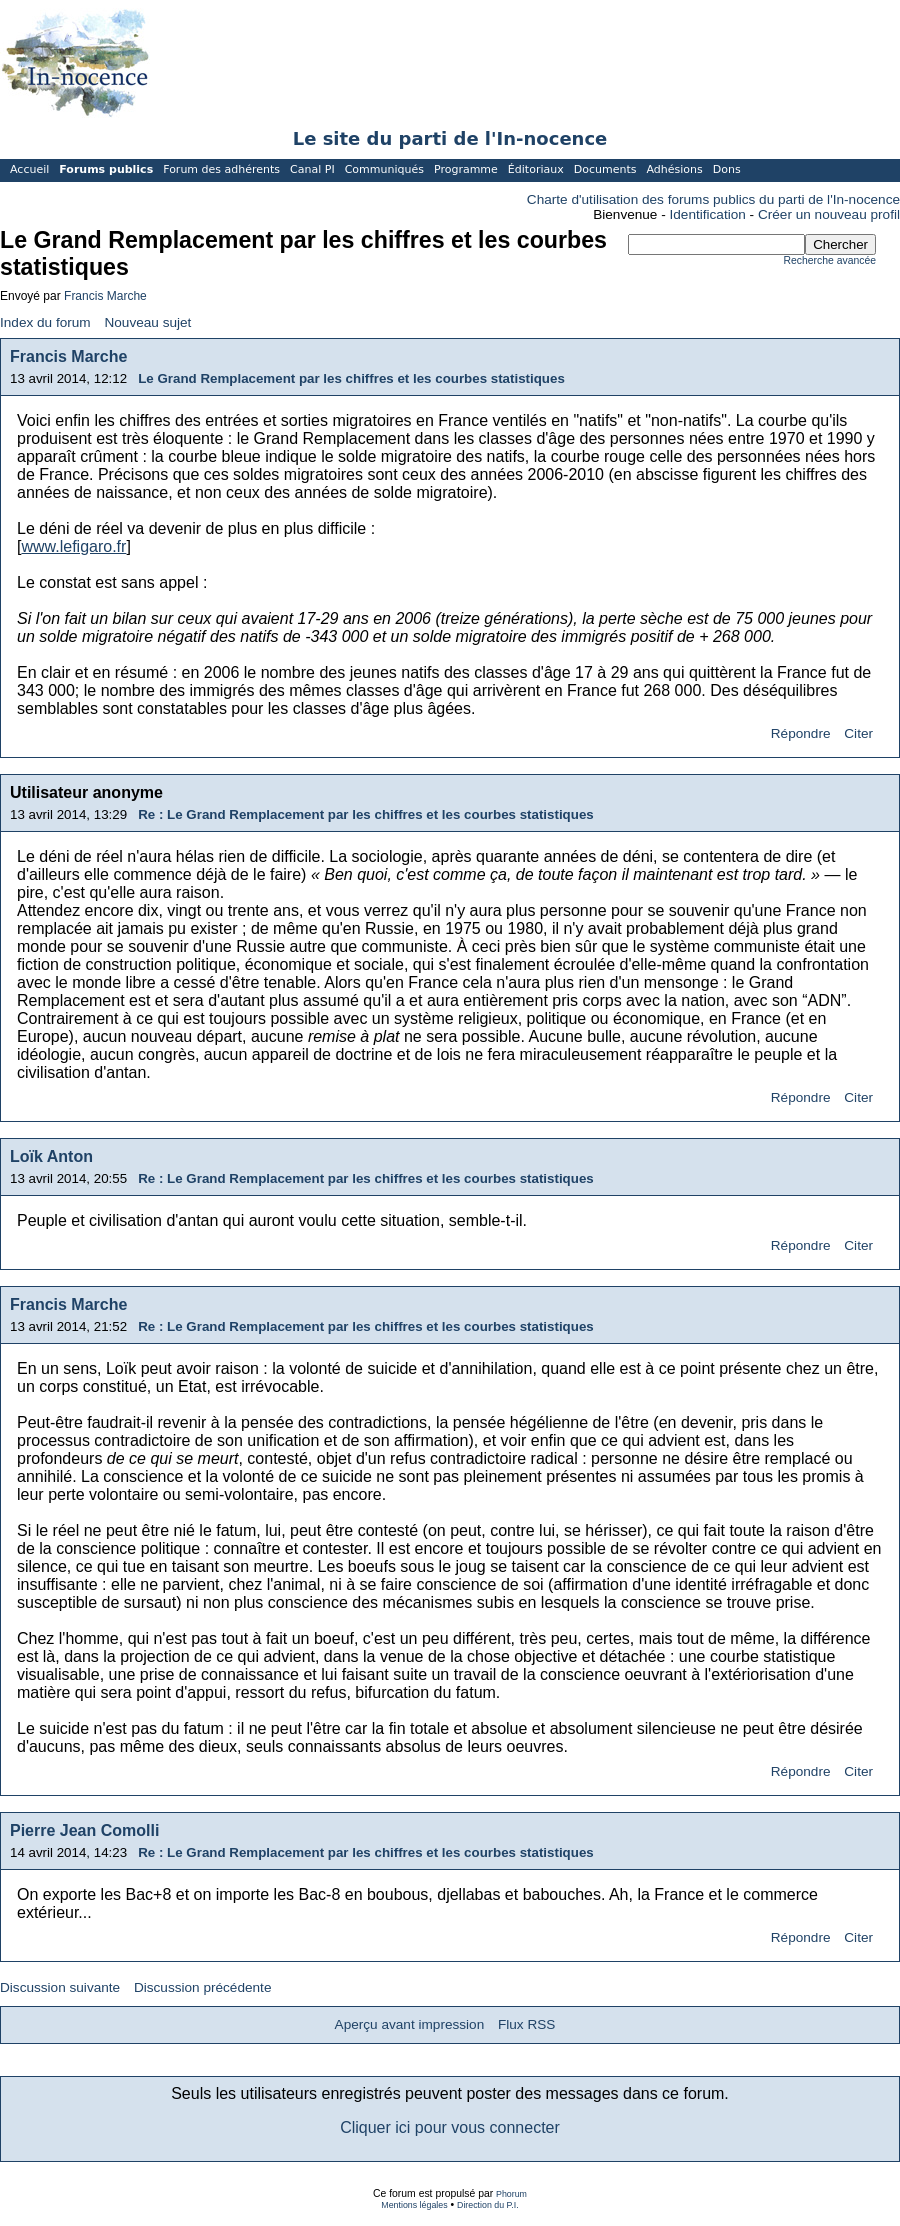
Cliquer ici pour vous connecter (450, 2127)
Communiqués (384, 169)
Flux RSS (526, 2024)
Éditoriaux (536, 169)
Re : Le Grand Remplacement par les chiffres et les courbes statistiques (366, 814)
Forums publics (106, 169)
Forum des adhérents (221, 169)
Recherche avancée (830, 260)
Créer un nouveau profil (829, 214)
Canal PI (312, 169)
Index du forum (45, 322)
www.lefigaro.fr (73, 546)
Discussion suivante (60, 1987)
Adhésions (674, 169)
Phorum (511, 2194)
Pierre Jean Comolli (84, 1830)
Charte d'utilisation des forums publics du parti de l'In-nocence (713, 199)
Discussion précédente (203, 1987)
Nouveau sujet (147, 322)
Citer (858, 733)
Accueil (29, 169)
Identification (708, 214)
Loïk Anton (51, 1156)
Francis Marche (105, 296)
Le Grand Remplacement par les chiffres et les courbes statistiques (351, 378)
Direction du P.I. (488, 2205)
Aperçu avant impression (410, 2024)
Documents (605, 169)
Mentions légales (414, 2205)
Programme (466, 169)
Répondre (801, 733)
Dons (727, 169)
